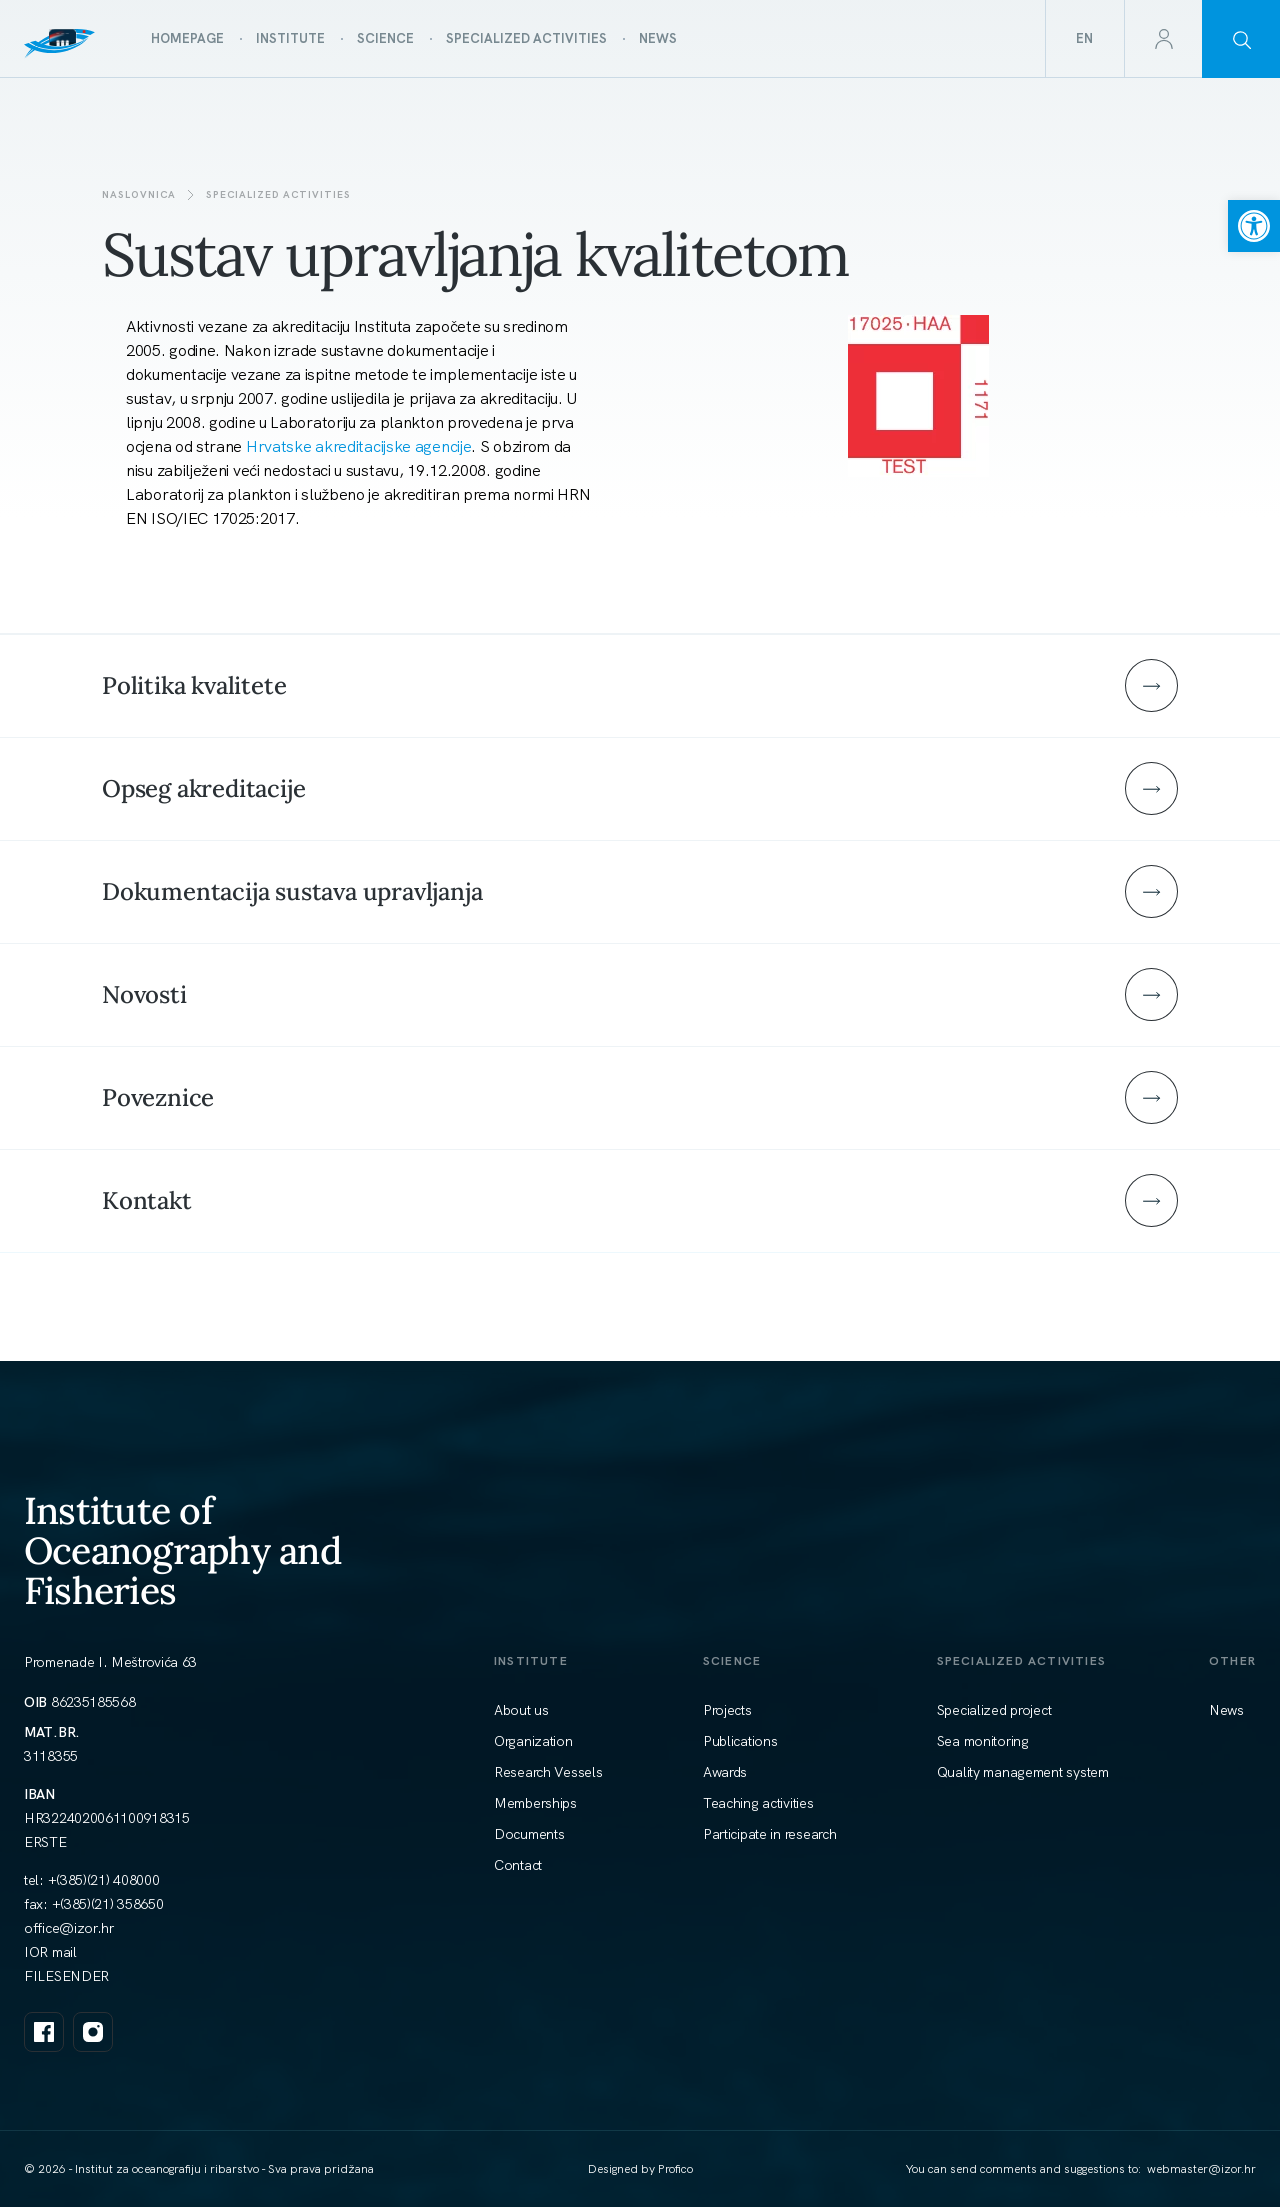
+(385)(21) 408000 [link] (104, 1880)
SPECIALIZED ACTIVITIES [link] (278, 194)
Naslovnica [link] (139, 194)
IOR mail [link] (50, 1952)
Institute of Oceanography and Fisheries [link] (182, 1550)
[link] (1254, 226)
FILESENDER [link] (66, 1976)
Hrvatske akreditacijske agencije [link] (358, 446)
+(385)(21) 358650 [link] (108, 1904)
